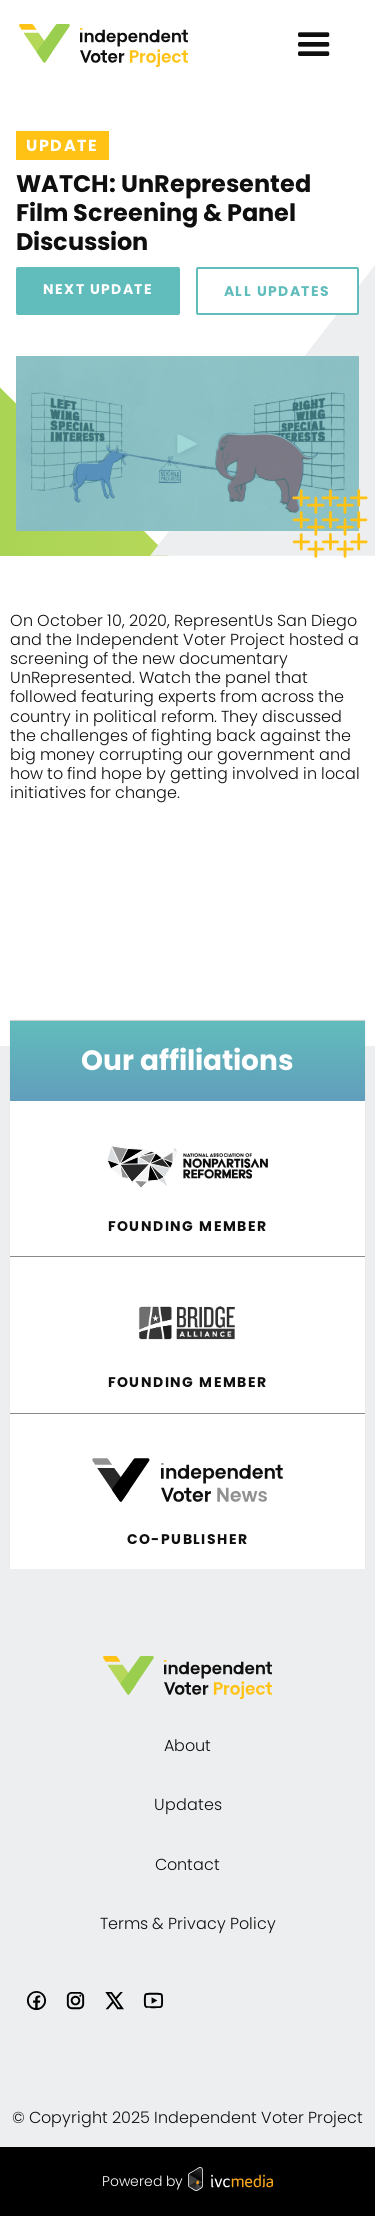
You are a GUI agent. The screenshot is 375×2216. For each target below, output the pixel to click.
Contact (187, 1864)
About (187, 1745)
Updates (188, 1804)
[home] (135, 45)
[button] (314, 45)
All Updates (277, 291)
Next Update (98, 289)
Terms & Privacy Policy (188, 1923)
